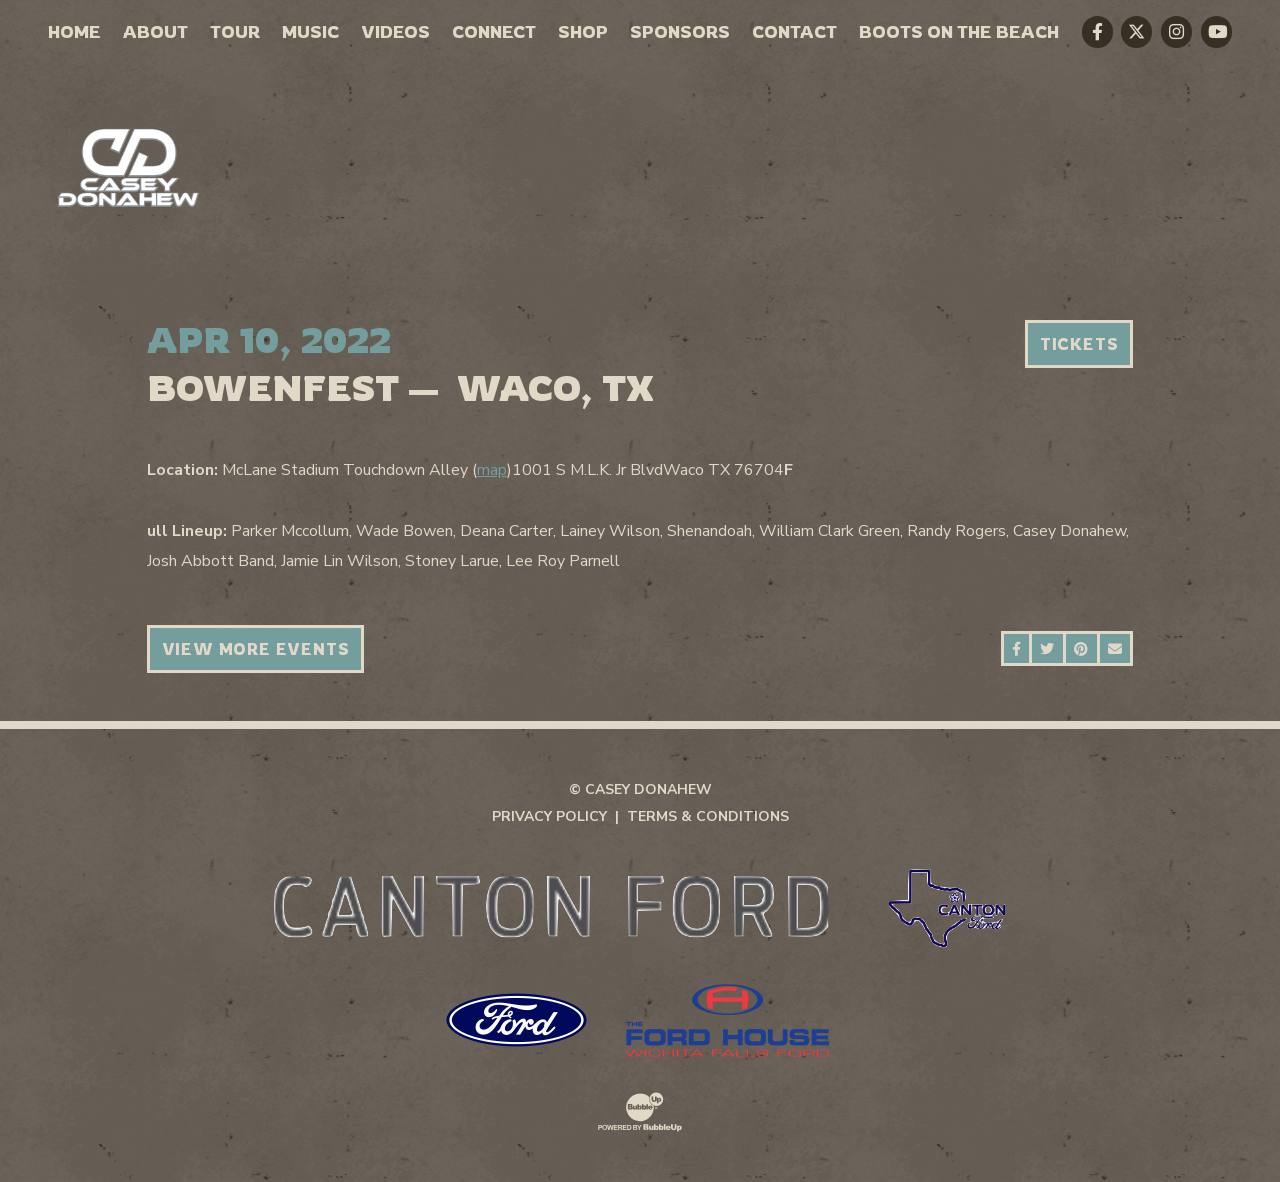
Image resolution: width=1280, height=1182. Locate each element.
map (492, 470)
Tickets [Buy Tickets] (1079, 344)
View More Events (256, 649)
